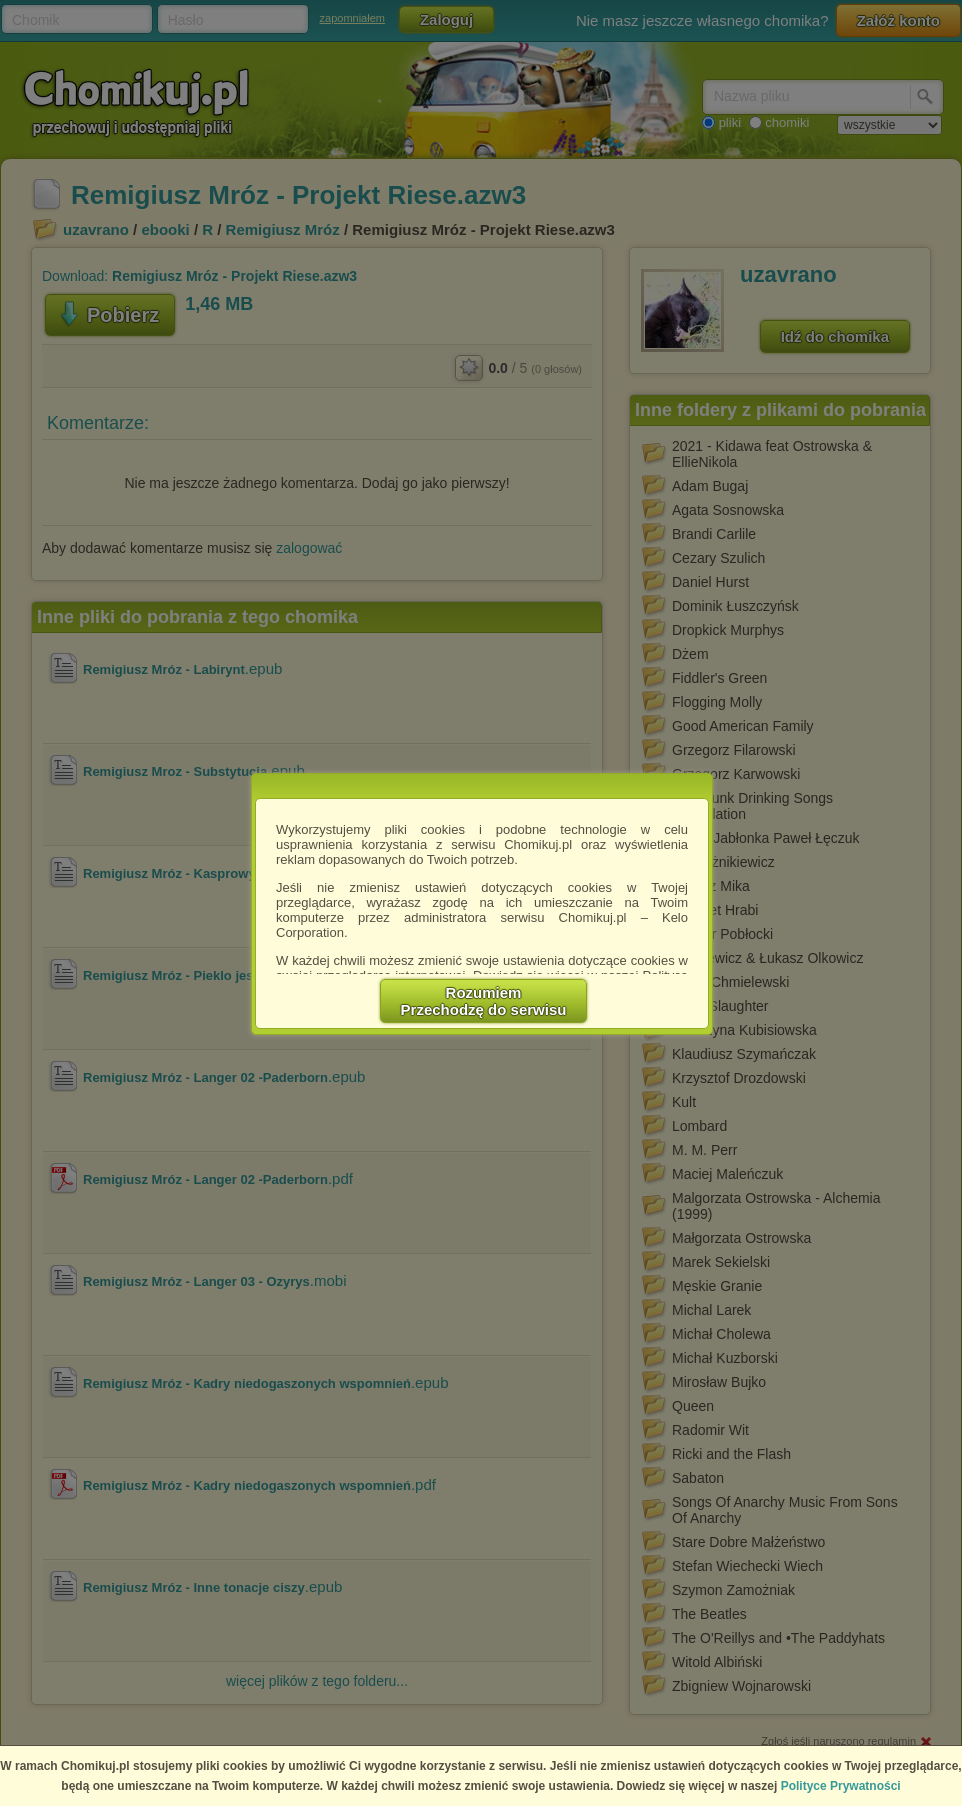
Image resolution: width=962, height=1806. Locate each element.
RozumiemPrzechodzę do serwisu (484, 1001)
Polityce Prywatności (841, 1786)
